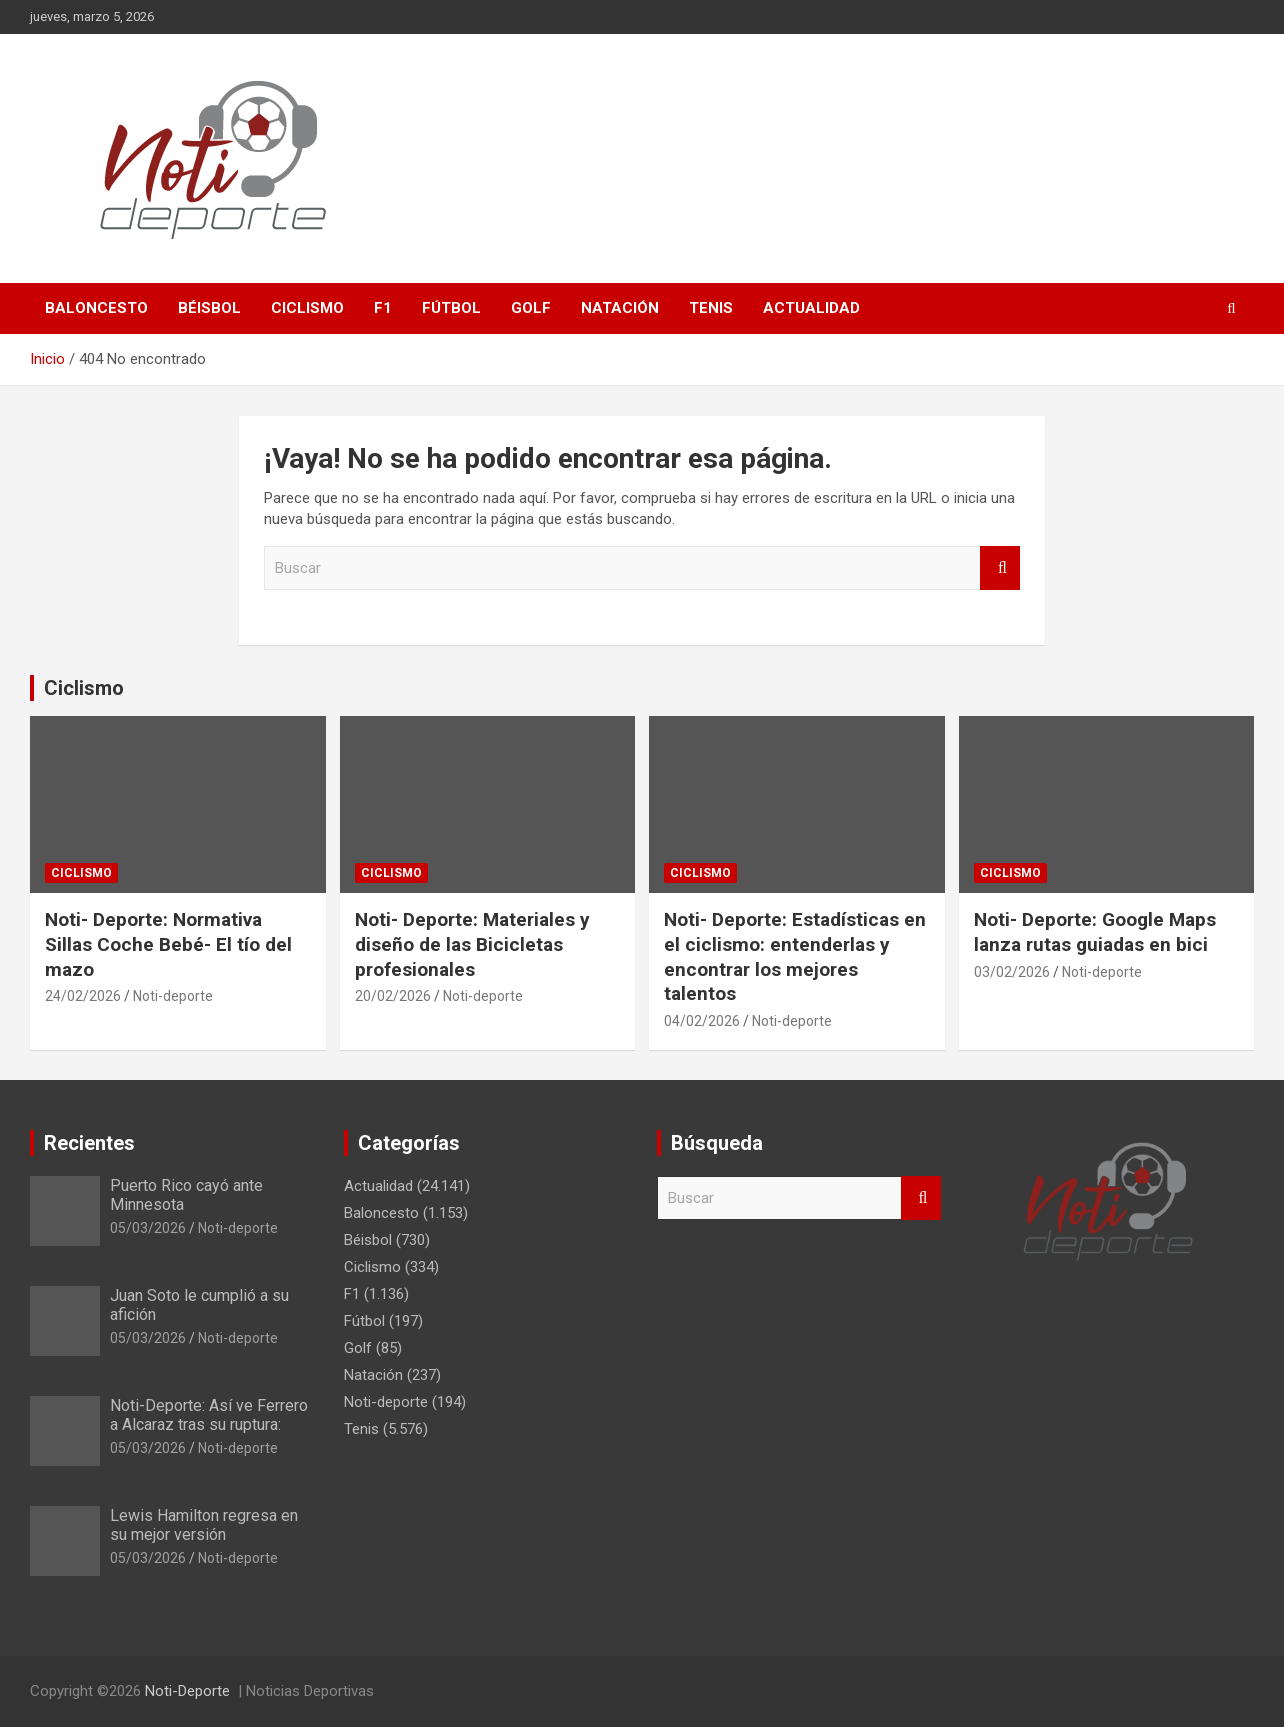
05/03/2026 (148, 1228)
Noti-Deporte (187, 1691)
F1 (383, 308)
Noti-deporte (173, 996)
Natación (620, 308)
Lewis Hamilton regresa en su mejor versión (204, 1525)
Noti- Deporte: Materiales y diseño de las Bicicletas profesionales (472, 944)
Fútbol (451, 308)
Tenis (711, 308)
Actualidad (811, 308)
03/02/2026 (1012, 972)
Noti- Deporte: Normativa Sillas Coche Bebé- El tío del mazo (168, 944)
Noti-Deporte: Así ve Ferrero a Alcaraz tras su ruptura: (209, 1415)
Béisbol (209, 308)
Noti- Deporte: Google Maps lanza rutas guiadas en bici (1095, 932)
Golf (531, 308)
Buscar (1000, 568)
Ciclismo (307, 308)
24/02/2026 (83, 996)
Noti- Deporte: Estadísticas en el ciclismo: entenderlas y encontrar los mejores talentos (795, 956)
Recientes (89, 1143)
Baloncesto (96, 308)
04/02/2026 (702, 1021)
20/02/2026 (393, 996)
